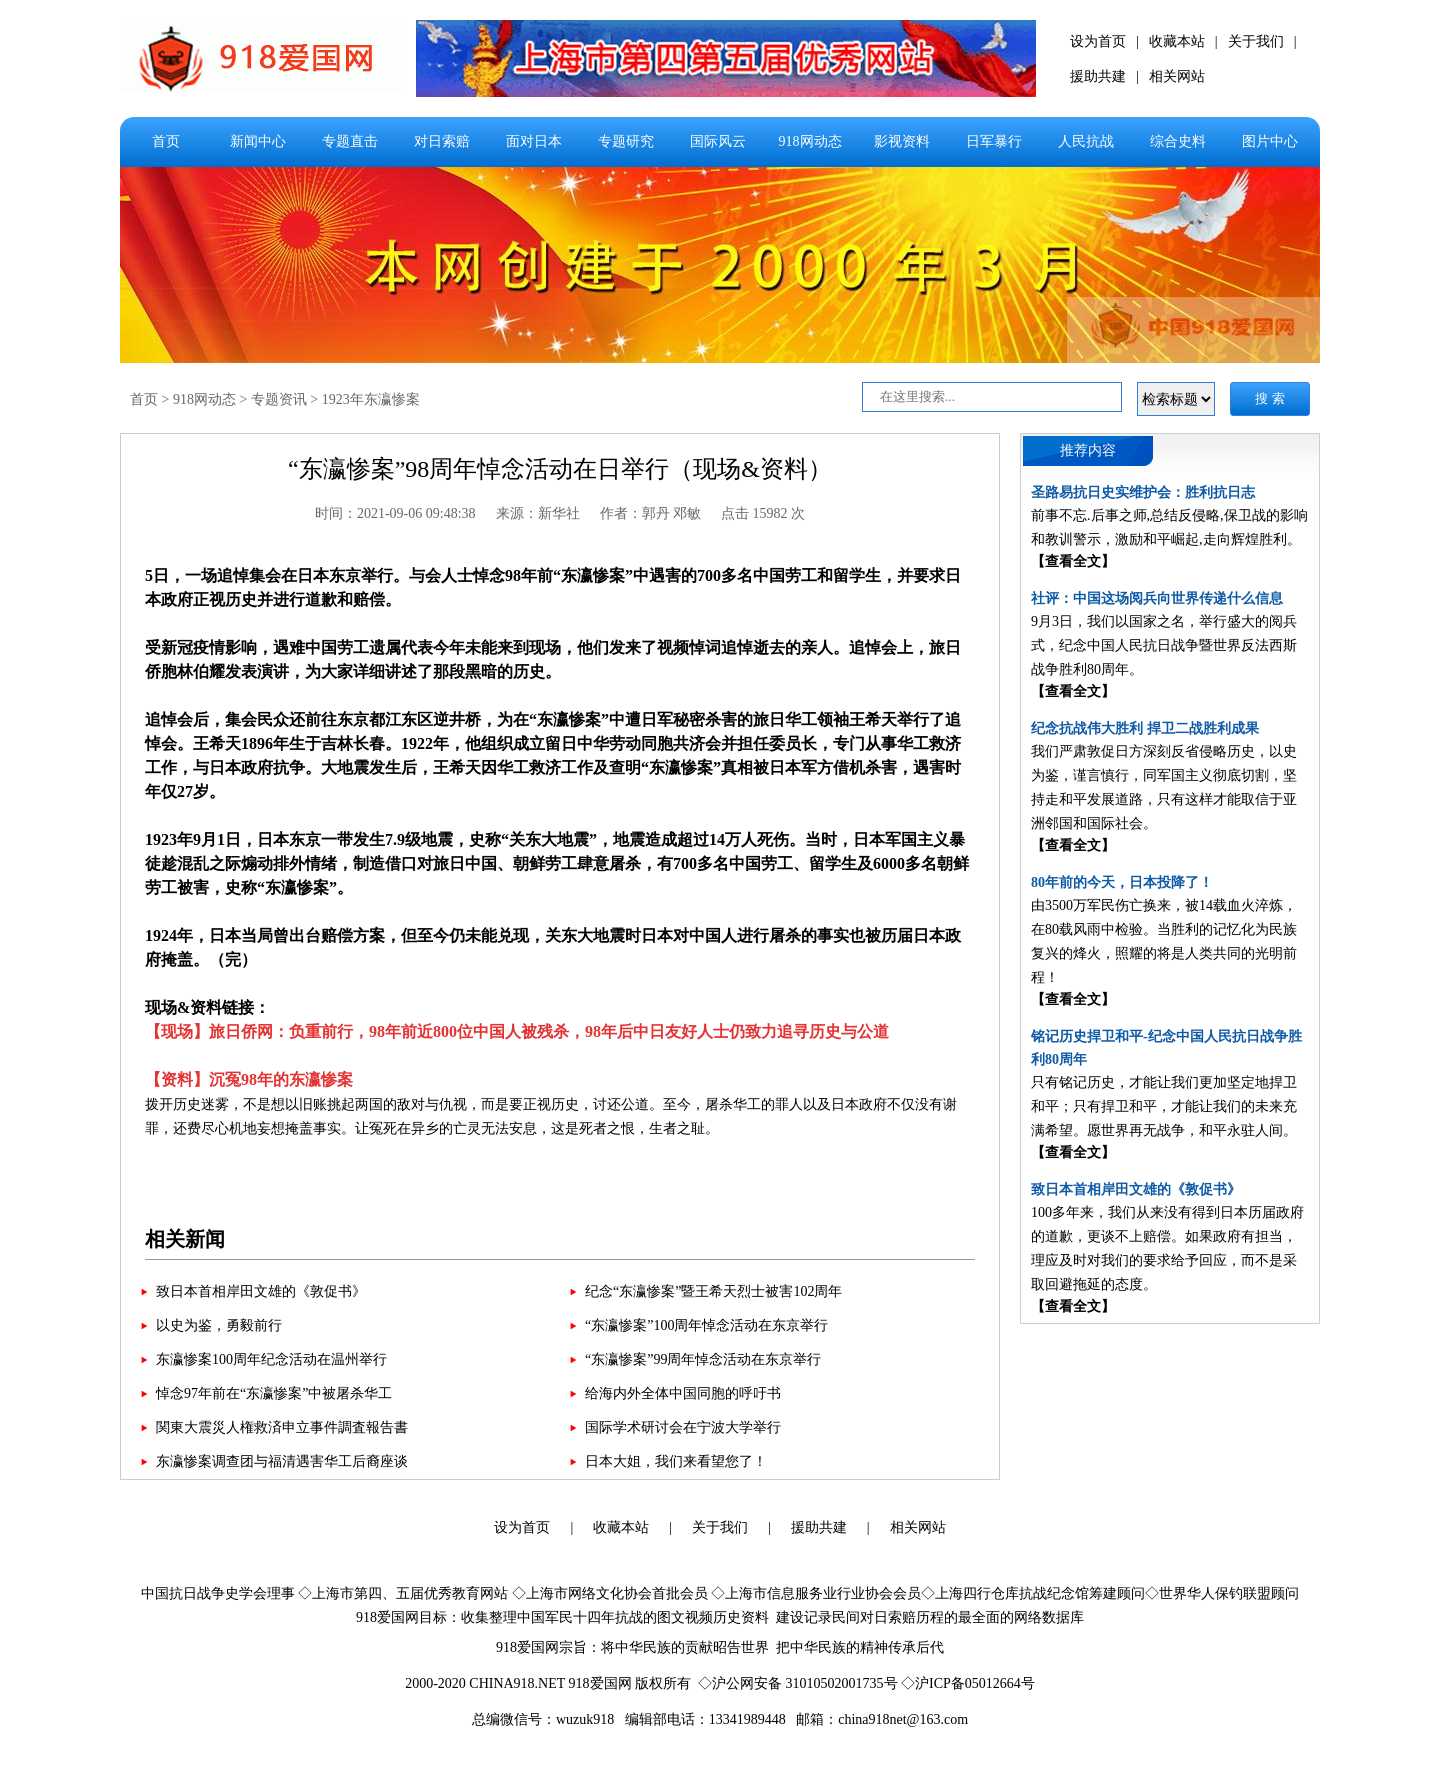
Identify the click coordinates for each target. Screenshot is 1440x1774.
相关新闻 (185, 1239)
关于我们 (1256, 41)
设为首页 (1098, 41)
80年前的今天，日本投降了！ (1122, 882)
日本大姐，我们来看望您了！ (676, 1461)
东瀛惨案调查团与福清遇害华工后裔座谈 (282, 1461)
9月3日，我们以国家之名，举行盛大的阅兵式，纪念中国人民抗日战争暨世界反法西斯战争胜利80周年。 (1164, 645)
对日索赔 (442, 141)
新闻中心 (258, 141)
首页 (166, 141)
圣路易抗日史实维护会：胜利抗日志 (1143, 492)
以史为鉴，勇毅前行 (219, 1325)
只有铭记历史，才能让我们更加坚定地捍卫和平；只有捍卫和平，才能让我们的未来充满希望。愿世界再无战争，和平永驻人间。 (1164, 1106)
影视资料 (902, 141)
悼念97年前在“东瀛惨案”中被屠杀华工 (274, 1393)
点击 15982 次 (763, 513)
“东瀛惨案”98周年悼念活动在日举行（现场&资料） (560, 469)
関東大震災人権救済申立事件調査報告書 (282, 1427)
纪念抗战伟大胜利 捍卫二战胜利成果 (1145, 728)
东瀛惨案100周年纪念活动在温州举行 (271, 1359)
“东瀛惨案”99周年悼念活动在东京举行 (703, 1359)
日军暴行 (994, 141)
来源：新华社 (538, 513)
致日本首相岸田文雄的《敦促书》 (261, 1291)
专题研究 (626, 141)
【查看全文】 (1073, 561)
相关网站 (1177, 76)
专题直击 (350, 141)
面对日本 (534, 141)
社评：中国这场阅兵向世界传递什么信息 (1157, 598)
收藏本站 (1177, 41)
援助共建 (1098, 76)
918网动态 (810, 141)
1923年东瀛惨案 (371, 399)
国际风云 (718, 141)
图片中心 (1270, 141)
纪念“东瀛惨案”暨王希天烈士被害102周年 (713, 1291)
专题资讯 (279, 399)
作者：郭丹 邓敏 (651, 513)
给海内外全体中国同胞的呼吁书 (683, 1393)
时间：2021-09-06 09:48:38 (395, 513)
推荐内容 (1088, 450)
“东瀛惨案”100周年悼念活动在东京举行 (706, 1325)
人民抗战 (1086, 141)
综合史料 (1178, 141)
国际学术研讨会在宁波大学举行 (683, 1427)
